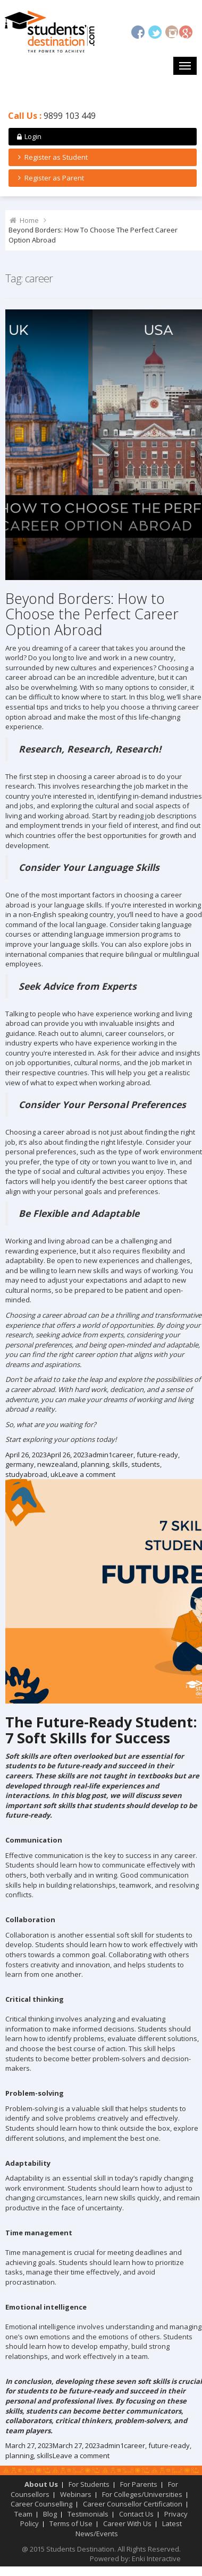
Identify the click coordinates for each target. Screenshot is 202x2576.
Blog (50, 2514)
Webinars (75, 2494)
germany (19, 1464)
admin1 (100, 1454)
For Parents (138, 2484)
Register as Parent (49, 178)
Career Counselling (41, 2504)
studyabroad (26, 1474)
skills (120, 1464)
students (145, 1464)
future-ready (157, 1454)
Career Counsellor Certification (132, 2504)
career (122, 1454)
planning (95, 1464)
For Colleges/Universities (142, 2494)
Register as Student (51, 157)
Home (29, 220)
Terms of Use (70, 2523)
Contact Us (136, 2514)
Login (28, 136)
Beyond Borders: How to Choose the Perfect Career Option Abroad (92, 614)
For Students (89, 2484)
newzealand (57, 1464)
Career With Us (127, 2523)
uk (54, 1474)
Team (23, 2514)
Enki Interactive (156, 2558)
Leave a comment (86, 1474)
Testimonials (88, 2514)
